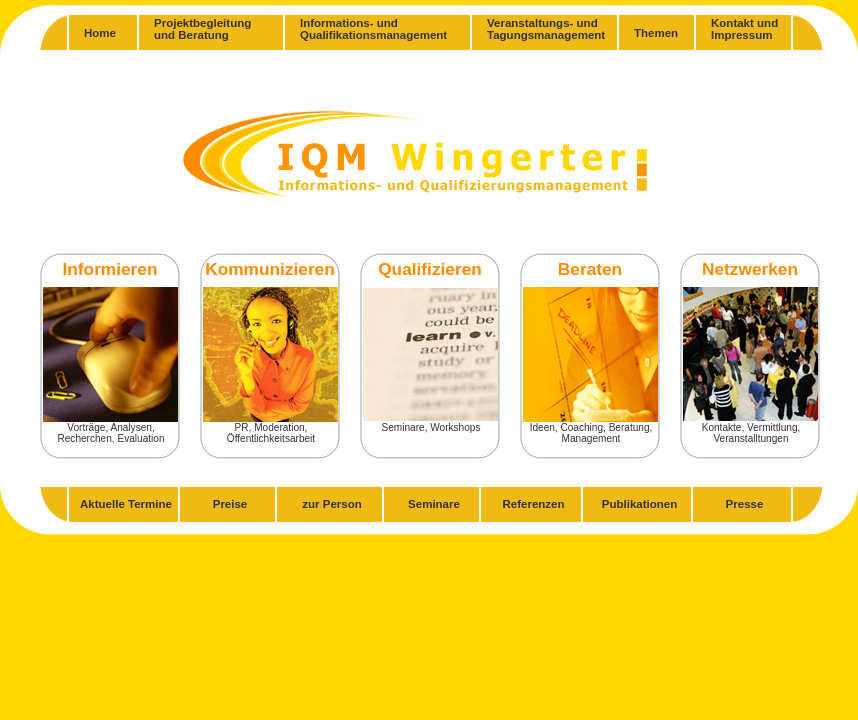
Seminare (434, 504)
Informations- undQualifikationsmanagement (373, 29)
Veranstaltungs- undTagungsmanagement (546, 29)
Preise (230, 504)
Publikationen (640, 504)
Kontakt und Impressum (744, 29)
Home (100, 33)
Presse (745, 504)
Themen (656, 33)
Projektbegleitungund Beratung (202, 29)
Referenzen (533, 504)
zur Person (332, 504)
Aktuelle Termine (126, 504)
